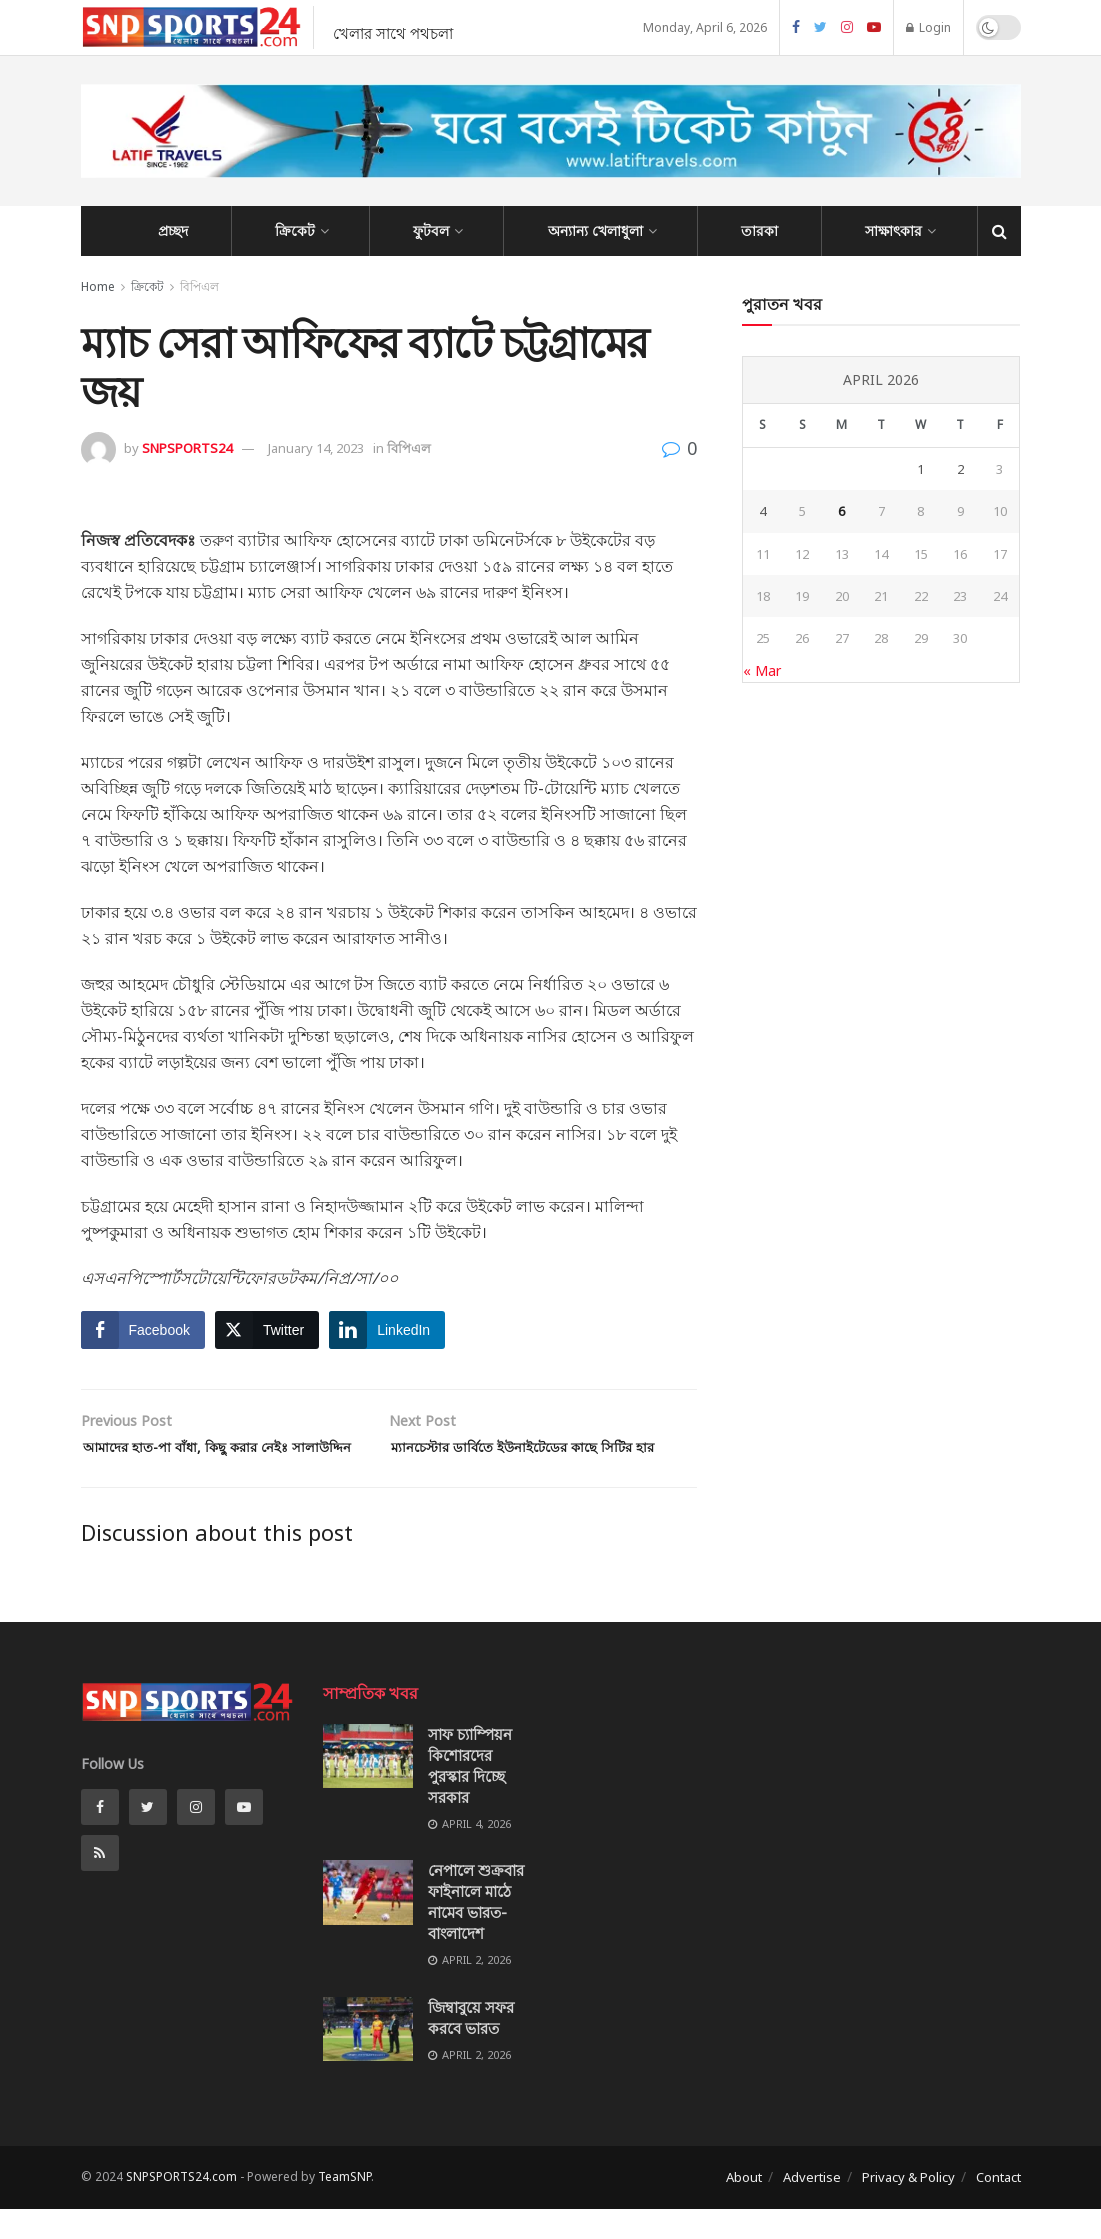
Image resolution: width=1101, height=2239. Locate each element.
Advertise (812, 2207)
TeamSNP (344, 2206)
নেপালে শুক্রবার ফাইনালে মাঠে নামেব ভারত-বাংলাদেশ (476, 1932)
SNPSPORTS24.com (181, 2206)
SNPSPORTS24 (187, 448)
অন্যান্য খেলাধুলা (595, 230)
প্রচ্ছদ (173, 230)
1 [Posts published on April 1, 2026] (920, 469)
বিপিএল (199, 286)
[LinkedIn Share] (387, 1330)
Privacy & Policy (908, 2207)
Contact (998, 2207)
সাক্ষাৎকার (893, 230)
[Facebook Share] (143, 1330)
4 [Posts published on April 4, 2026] (762, 511)
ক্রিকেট (295, 230)
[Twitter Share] (267, 1330)
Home (98, 286)
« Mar (762, 670)
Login (928, 27)
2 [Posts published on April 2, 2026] (960, 469)
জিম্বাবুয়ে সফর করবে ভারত (471, 2047)
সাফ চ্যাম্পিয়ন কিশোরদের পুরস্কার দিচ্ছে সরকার (470, 1795)
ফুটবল (431, 230)
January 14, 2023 (316, 448)
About (744, 2207)
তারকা (759, 230)
